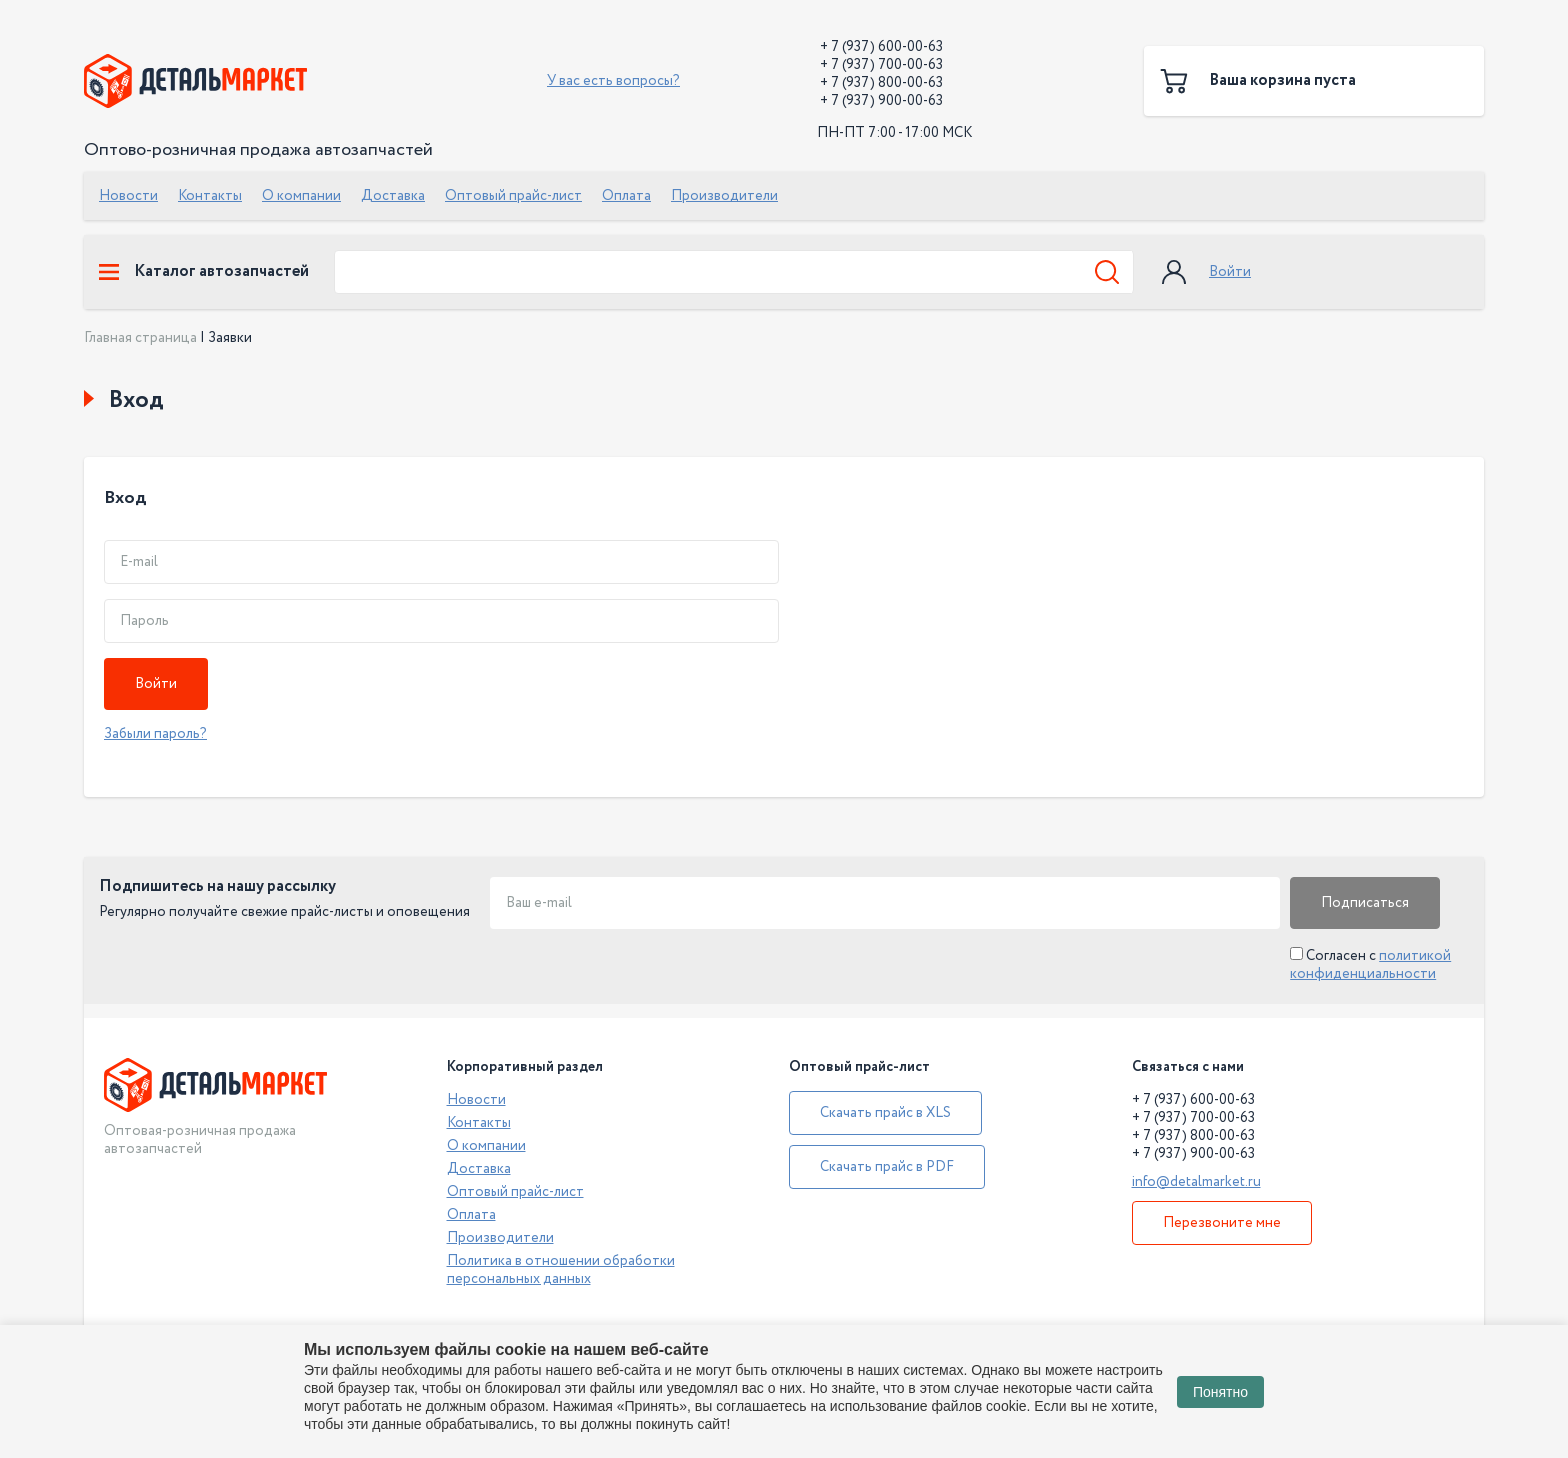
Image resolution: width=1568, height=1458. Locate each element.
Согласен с (1370, 965)
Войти (1230, 272)
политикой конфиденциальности (1370, 965)
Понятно (1220, 1392)
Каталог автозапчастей (204, 272)
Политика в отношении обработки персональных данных (561, 1270)
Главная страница (140, 338)
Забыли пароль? (155, 734)
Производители (724, 196)
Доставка (393, 196)
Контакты (210, 196)
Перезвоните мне (1222, 1223)
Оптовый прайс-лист (513, 196)
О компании (301, 196)
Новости (128, 196)
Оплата (626, 196)
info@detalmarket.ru (1196, 1182)
